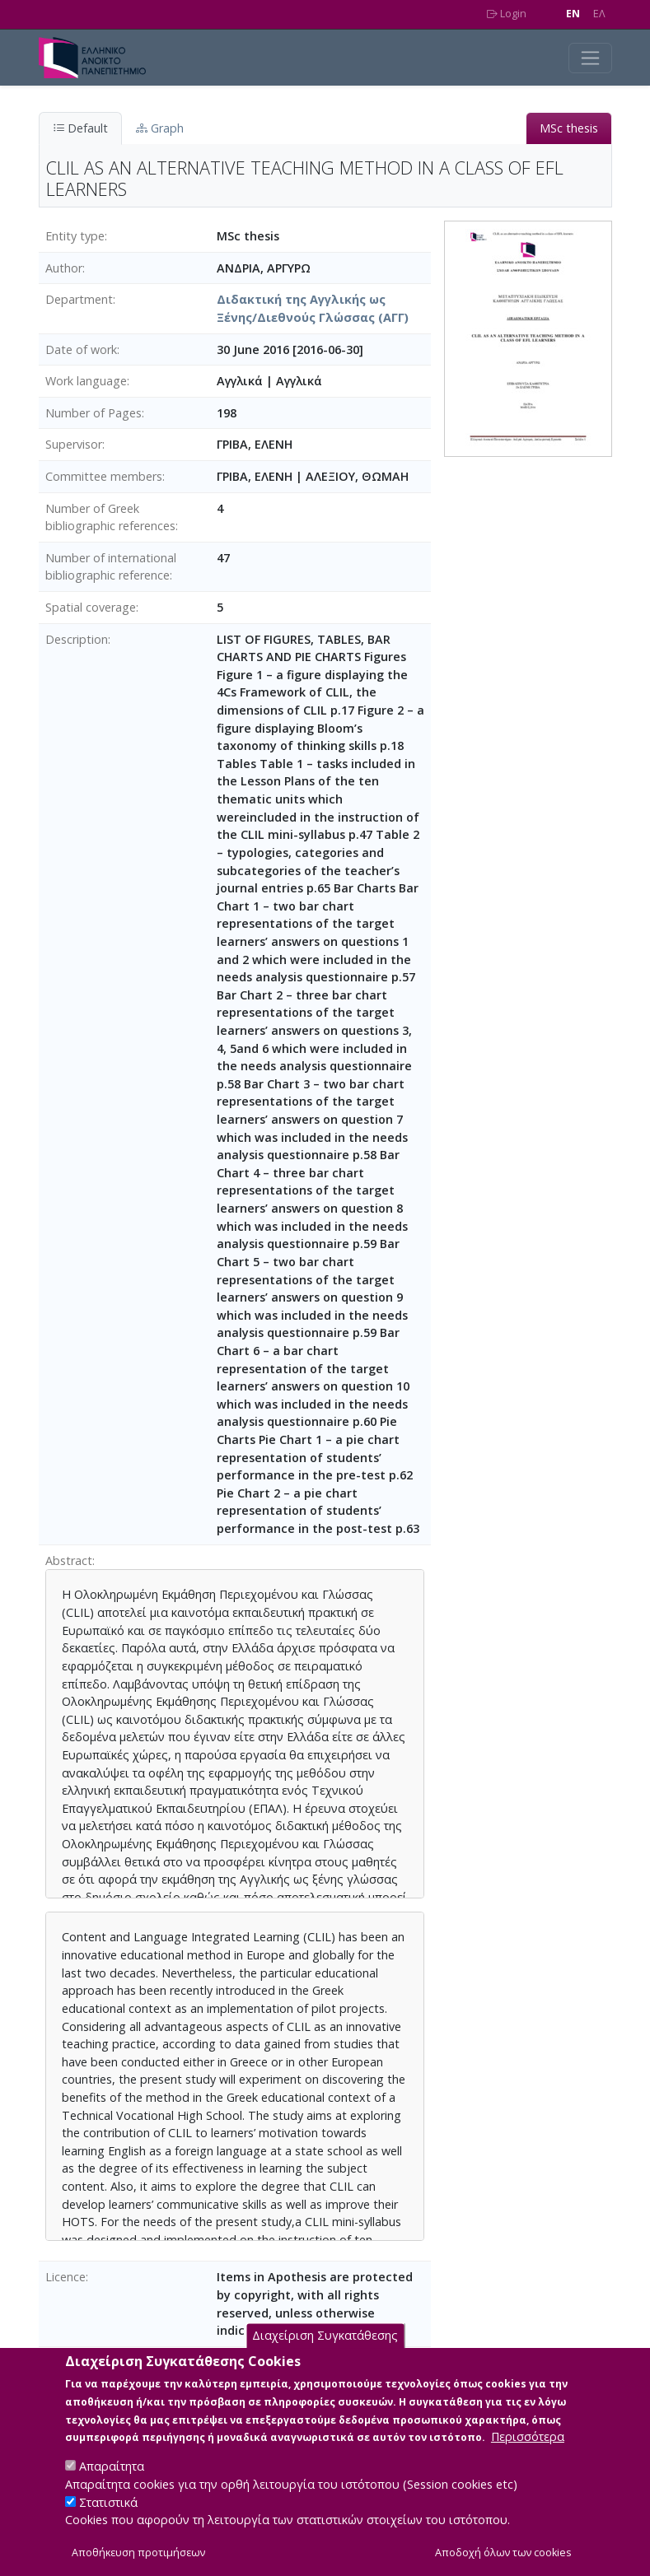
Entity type (75, 236)
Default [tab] (80, 128)
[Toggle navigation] (590, 58)
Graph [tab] (160, 128)
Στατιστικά (108, 2521)
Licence (65, 2277)
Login (506, 14)
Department (79, 299)
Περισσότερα (527, 2456)
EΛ (599, 14)
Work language (86, 381)
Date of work (81, 349)
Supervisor (73, 444)
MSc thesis (569, 128)
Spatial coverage (90, 607)
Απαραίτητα (111, 2486)
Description (76, 639)
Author (63, 268)
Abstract (68, 1560)
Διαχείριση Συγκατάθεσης (325, 2355)
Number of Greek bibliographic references (110, 517)
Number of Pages (93, 413)
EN (573, 14)
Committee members (103, 476)
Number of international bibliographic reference (110, 567)
